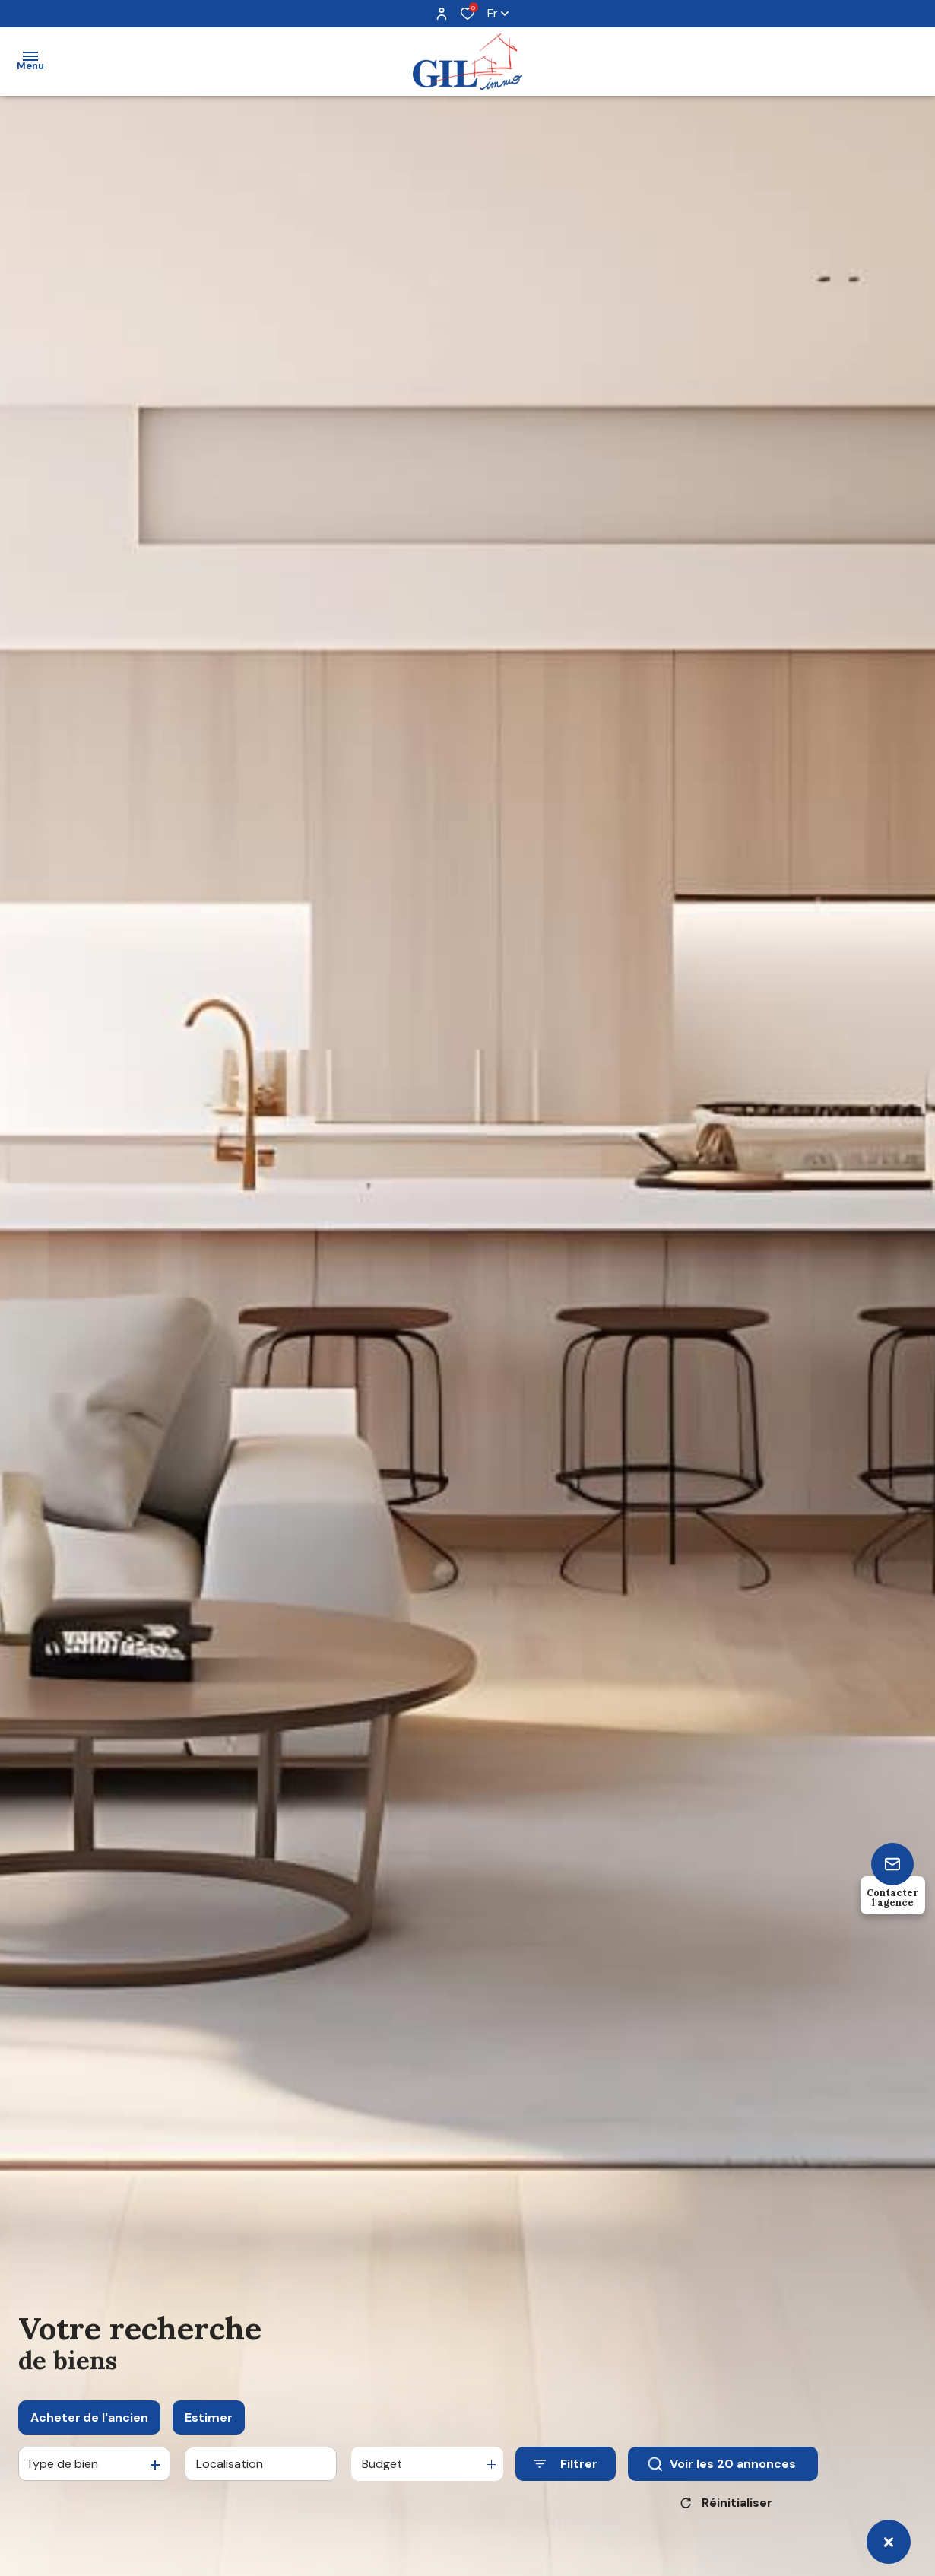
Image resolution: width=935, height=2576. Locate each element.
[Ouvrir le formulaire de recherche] (565, 2474)
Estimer (209, 2427)
